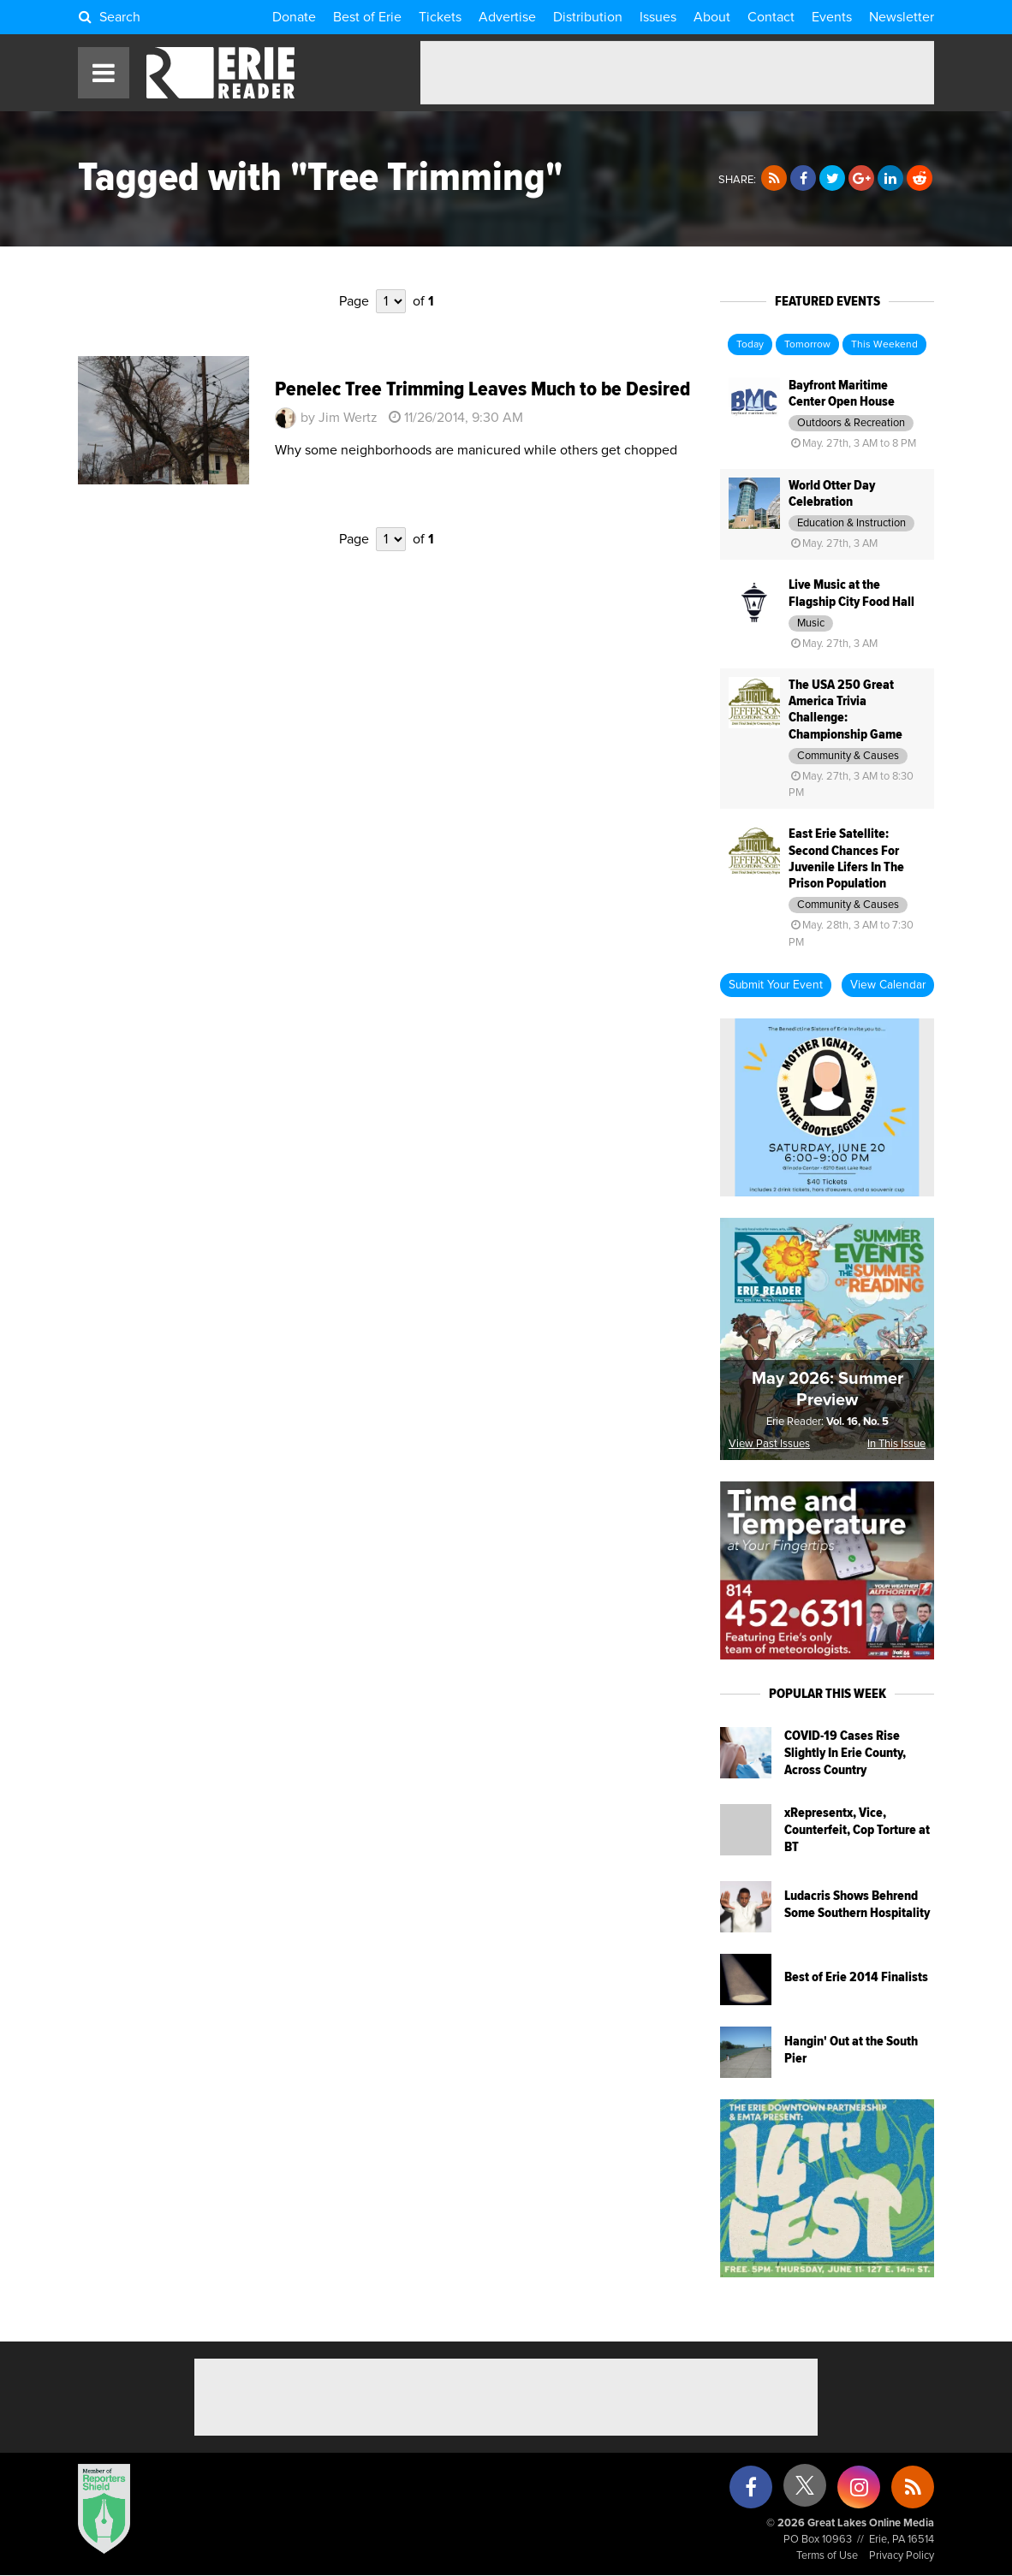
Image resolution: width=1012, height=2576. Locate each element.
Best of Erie (367, 17)
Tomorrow (807, 345)
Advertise (507, 17)
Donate (294, 17)
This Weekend (884, 345)
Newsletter (901, 17)
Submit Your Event (776, 985)
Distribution (587, 17)
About (712, 17)
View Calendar (888, 985)
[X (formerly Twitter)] (804, 2491)
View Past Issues (769, 1444)
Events (832, 17)
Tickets (440, 17)
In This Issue (896, 1444)
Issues (658, 17)
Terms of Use (827, 2555)
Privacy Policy (901, 2555)
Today (750, 345)
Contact (771, 17)
